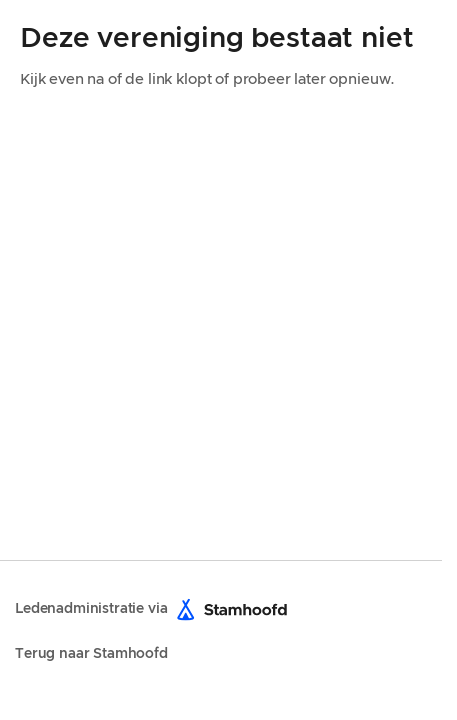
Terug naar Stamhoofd (91, 654)
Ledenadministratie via (156, 609)
